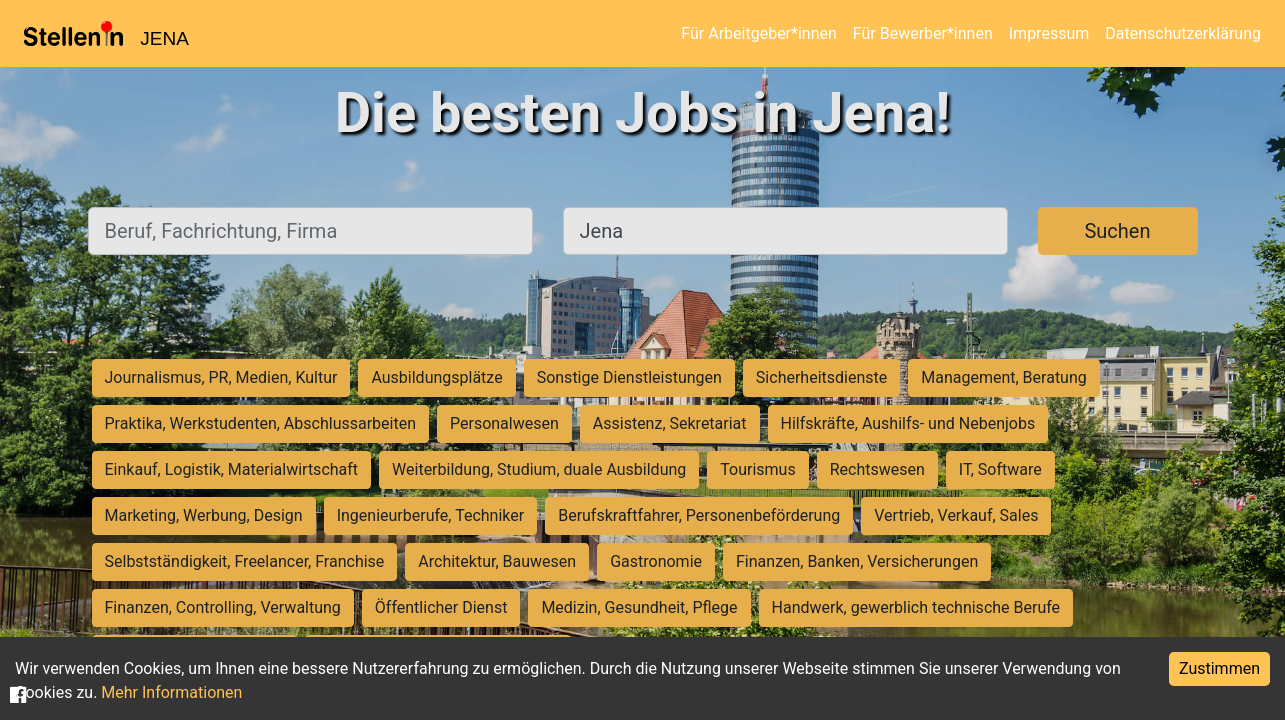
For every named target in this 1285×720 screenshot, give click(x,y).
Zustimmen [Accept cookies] (1219, 668)
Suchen (1117, 231)
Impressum (1049, 33)
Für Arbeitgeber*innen (758, 33)
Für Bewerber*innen (923, 33)
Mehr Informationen (171, 692)
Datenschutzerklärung (1183, 33)
